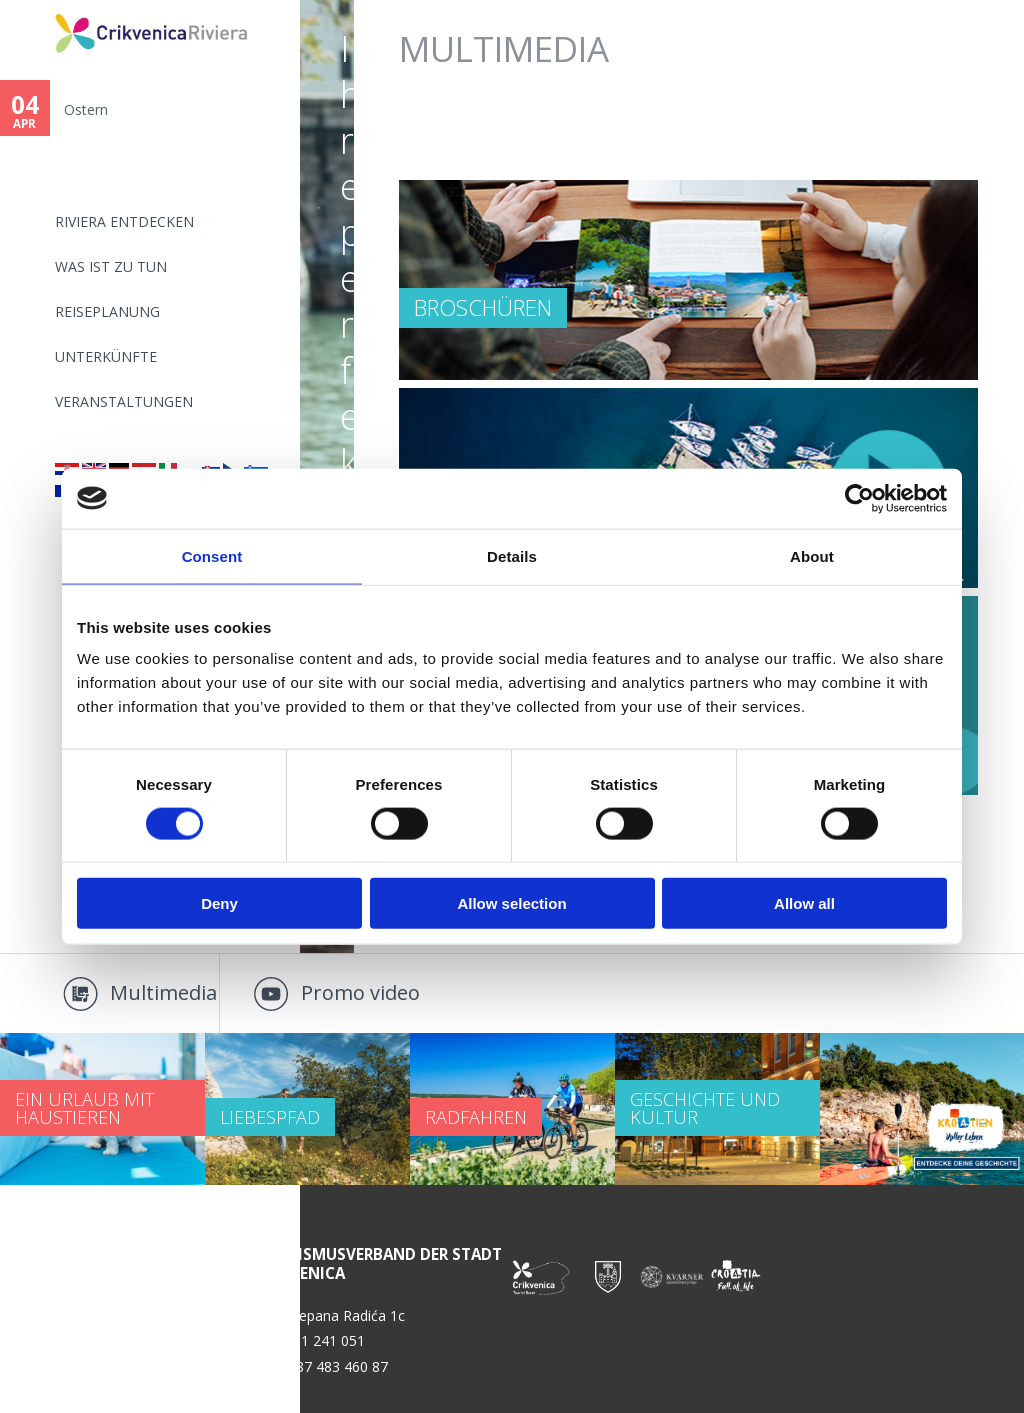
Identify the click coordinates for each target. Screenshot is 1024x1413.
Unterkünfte (106, 356)
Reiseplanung (107, 311)
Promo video (360, 992)
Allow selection (511, 903)
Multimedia (163, 992)
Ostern (86, 109)
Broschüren (483, 307)
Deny (219, 903)
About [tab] (812, 555)
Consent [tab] (212, 555)
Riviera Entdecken (124, 221)
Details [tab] (512, 555)
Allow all (804, 903)
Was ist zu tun (111, 266)
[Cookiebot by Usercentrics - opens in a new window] (859, 498)
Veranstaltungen (124, 401)
